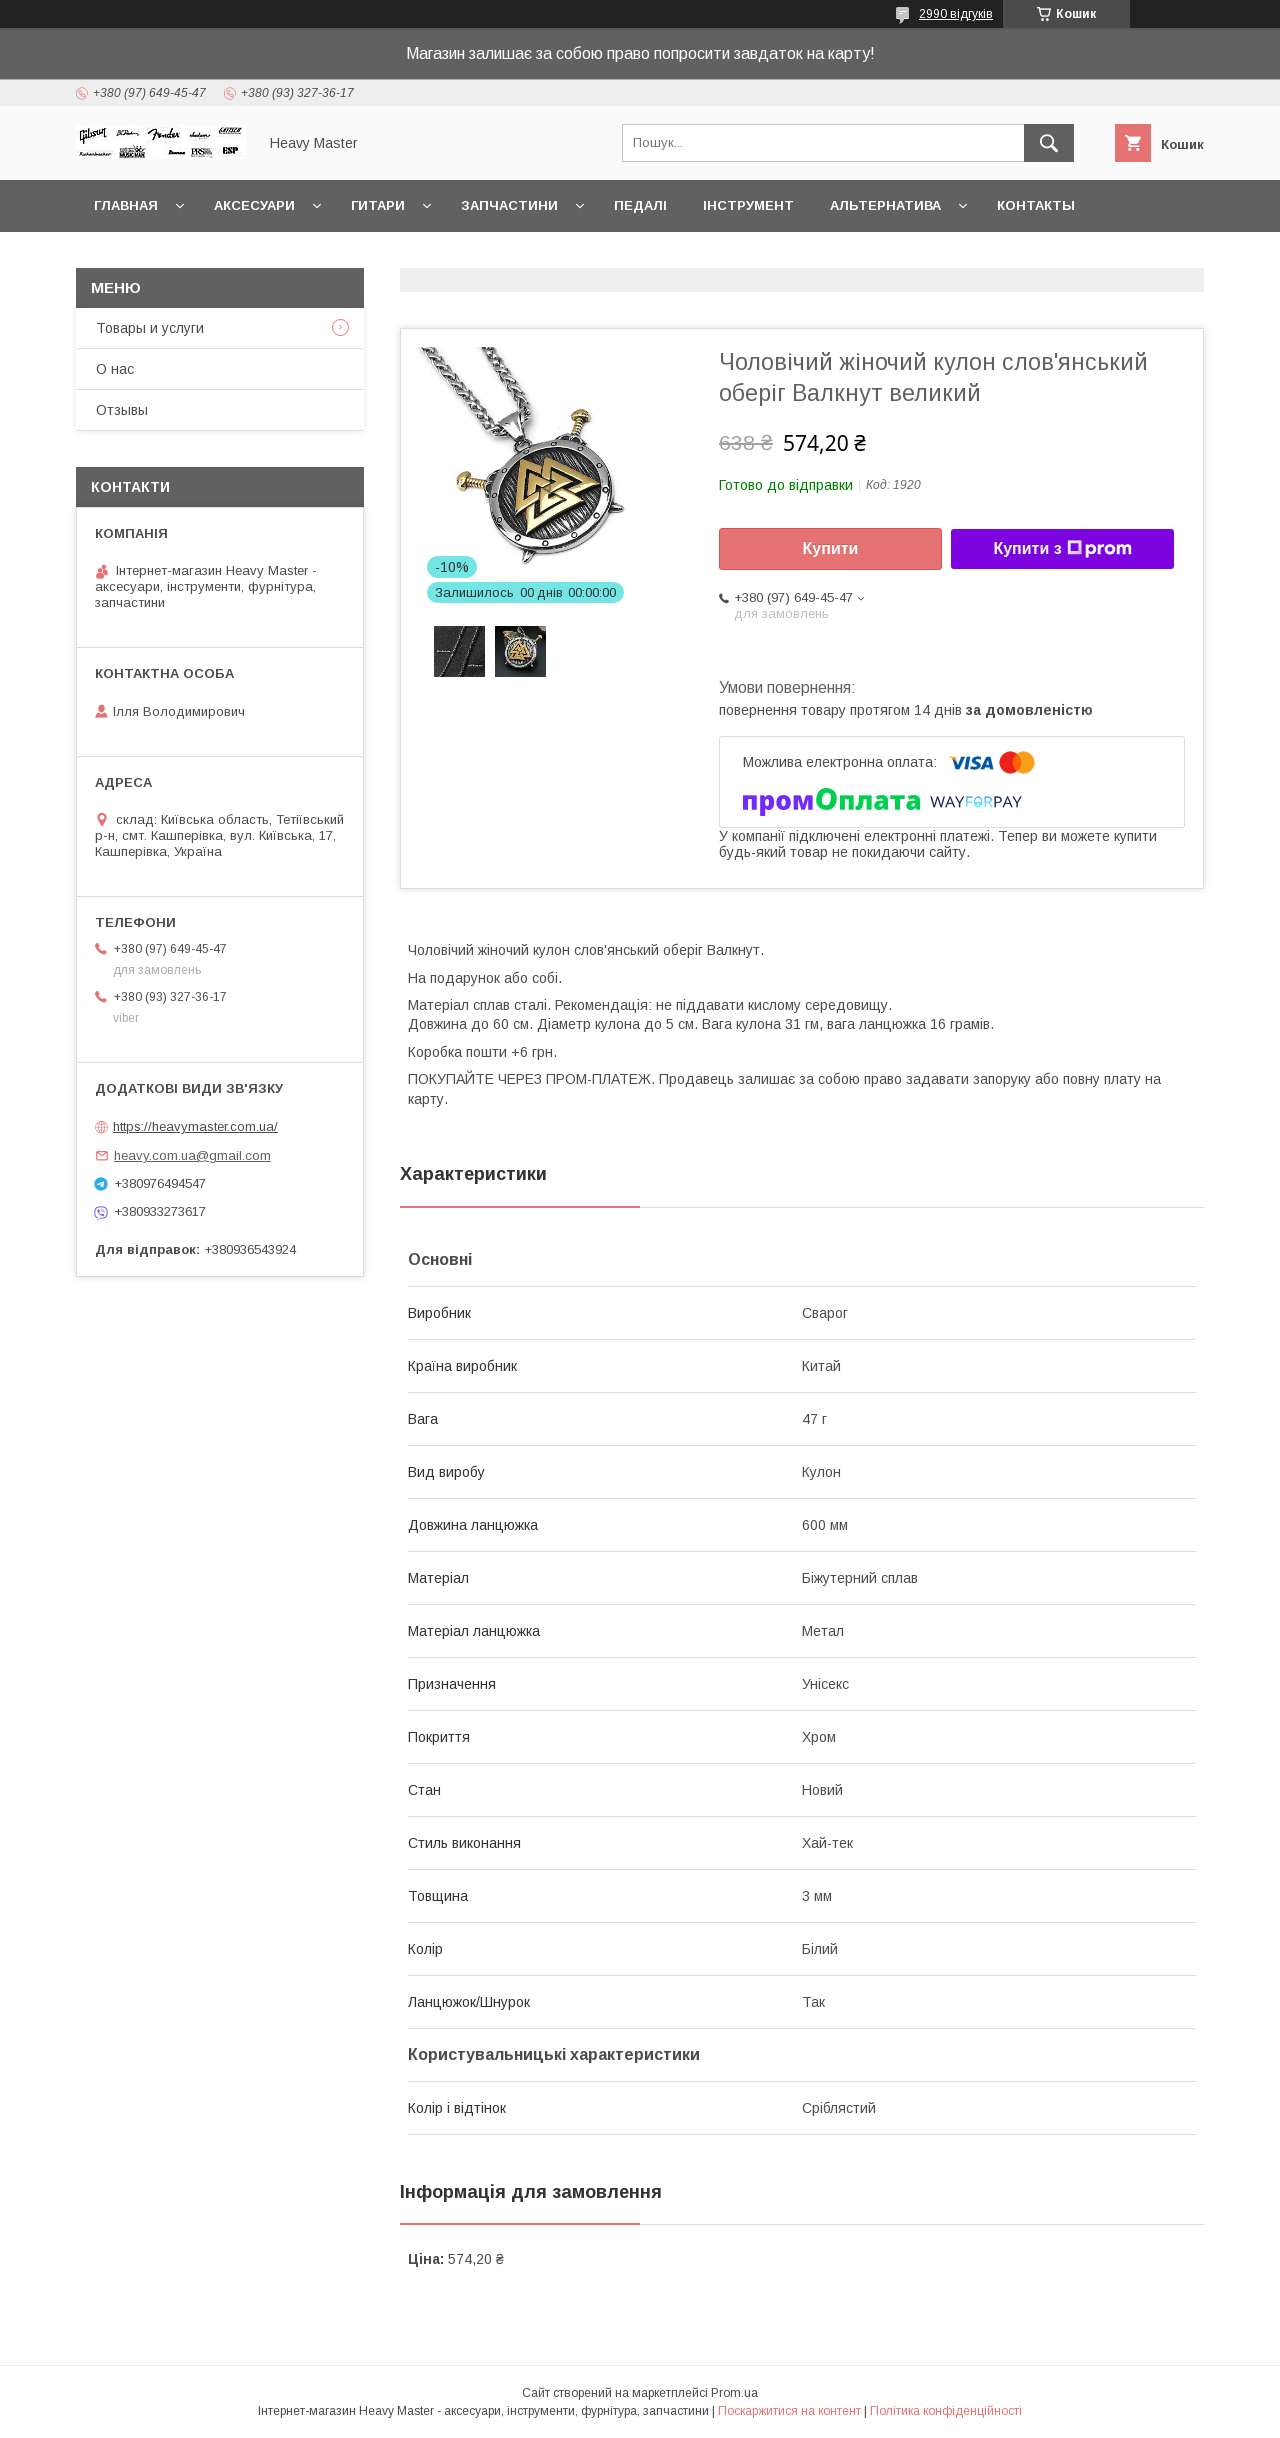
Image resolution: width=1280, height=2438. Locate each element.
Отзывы (122, 410)
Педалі (640, 205)
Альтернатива (885, 205)
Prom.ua (734, 2393)
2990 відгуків (956, 14)
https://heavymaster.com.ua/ (195, 1126)
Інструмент (748, 205)
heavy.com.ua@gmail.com (192, 1155)
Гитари (378, 205)
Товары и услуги (150, 328)
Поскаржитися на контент (789, 2411)
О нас (115, 369)
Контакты (1036, 205)
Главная (126, 205)
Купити (831, 548)
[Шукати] (1049, 143)
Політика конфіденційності (946, 2411)
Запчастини (509, 205)
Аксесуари (254, 205)
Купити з (1062, 549)
